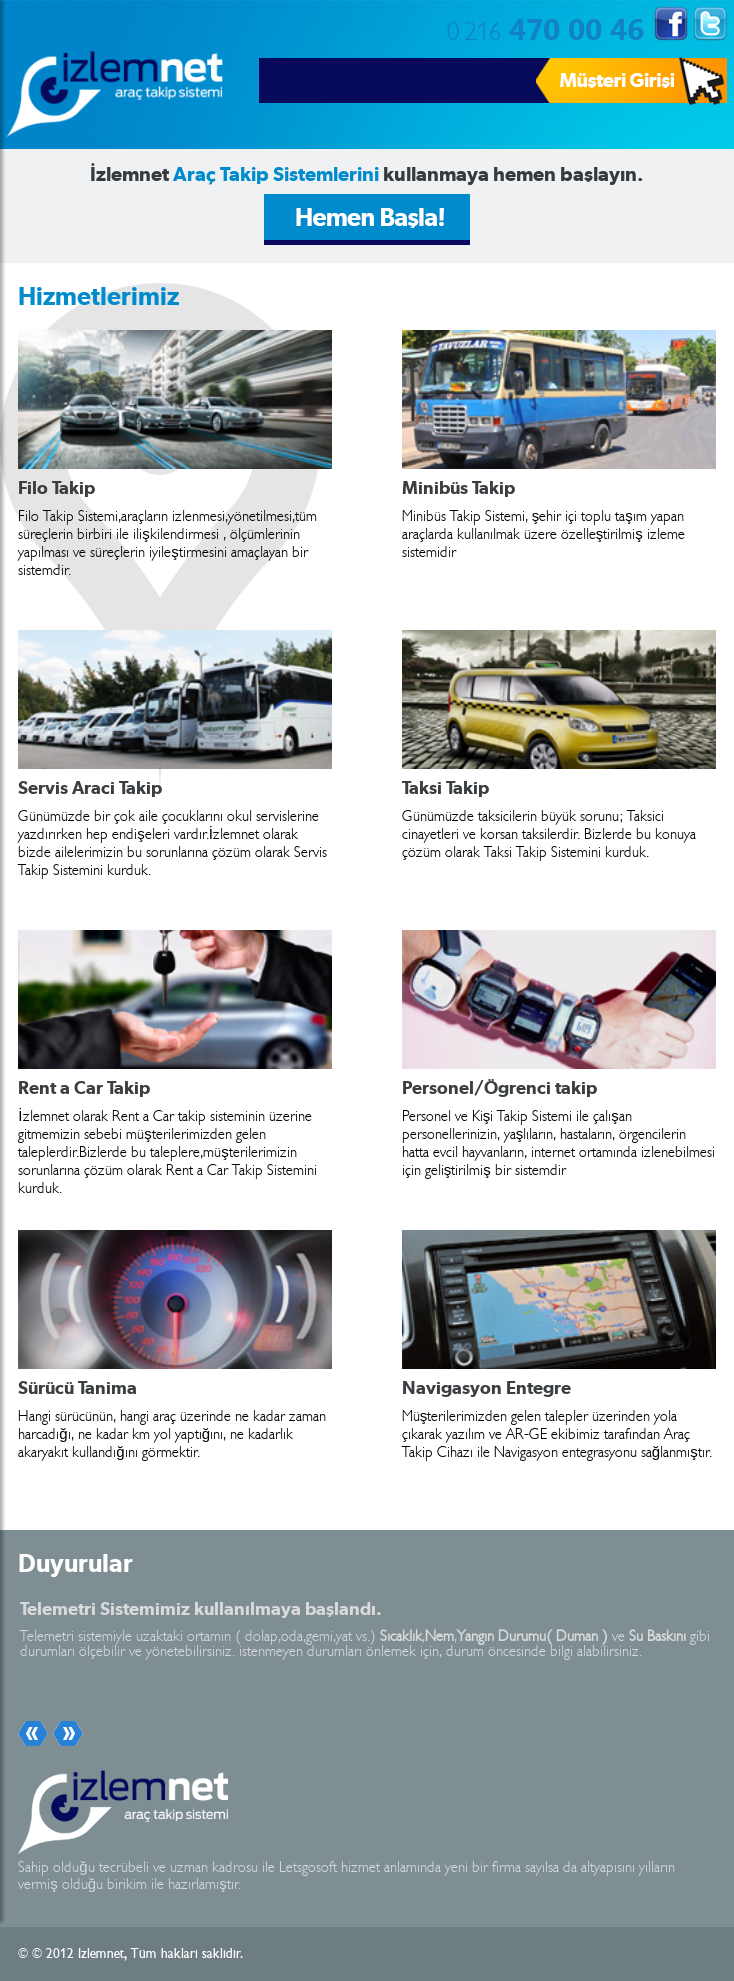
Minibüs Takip (458, 488)
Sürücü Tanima (77, 1388)
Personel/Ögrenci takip (499, 1088)
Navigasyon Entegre (486, 1388)
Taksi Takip (445, 788)
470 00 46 (545, 27)
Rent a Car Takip (84, 1088)
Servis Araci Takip (90, 788)
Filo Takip (56, 488)
